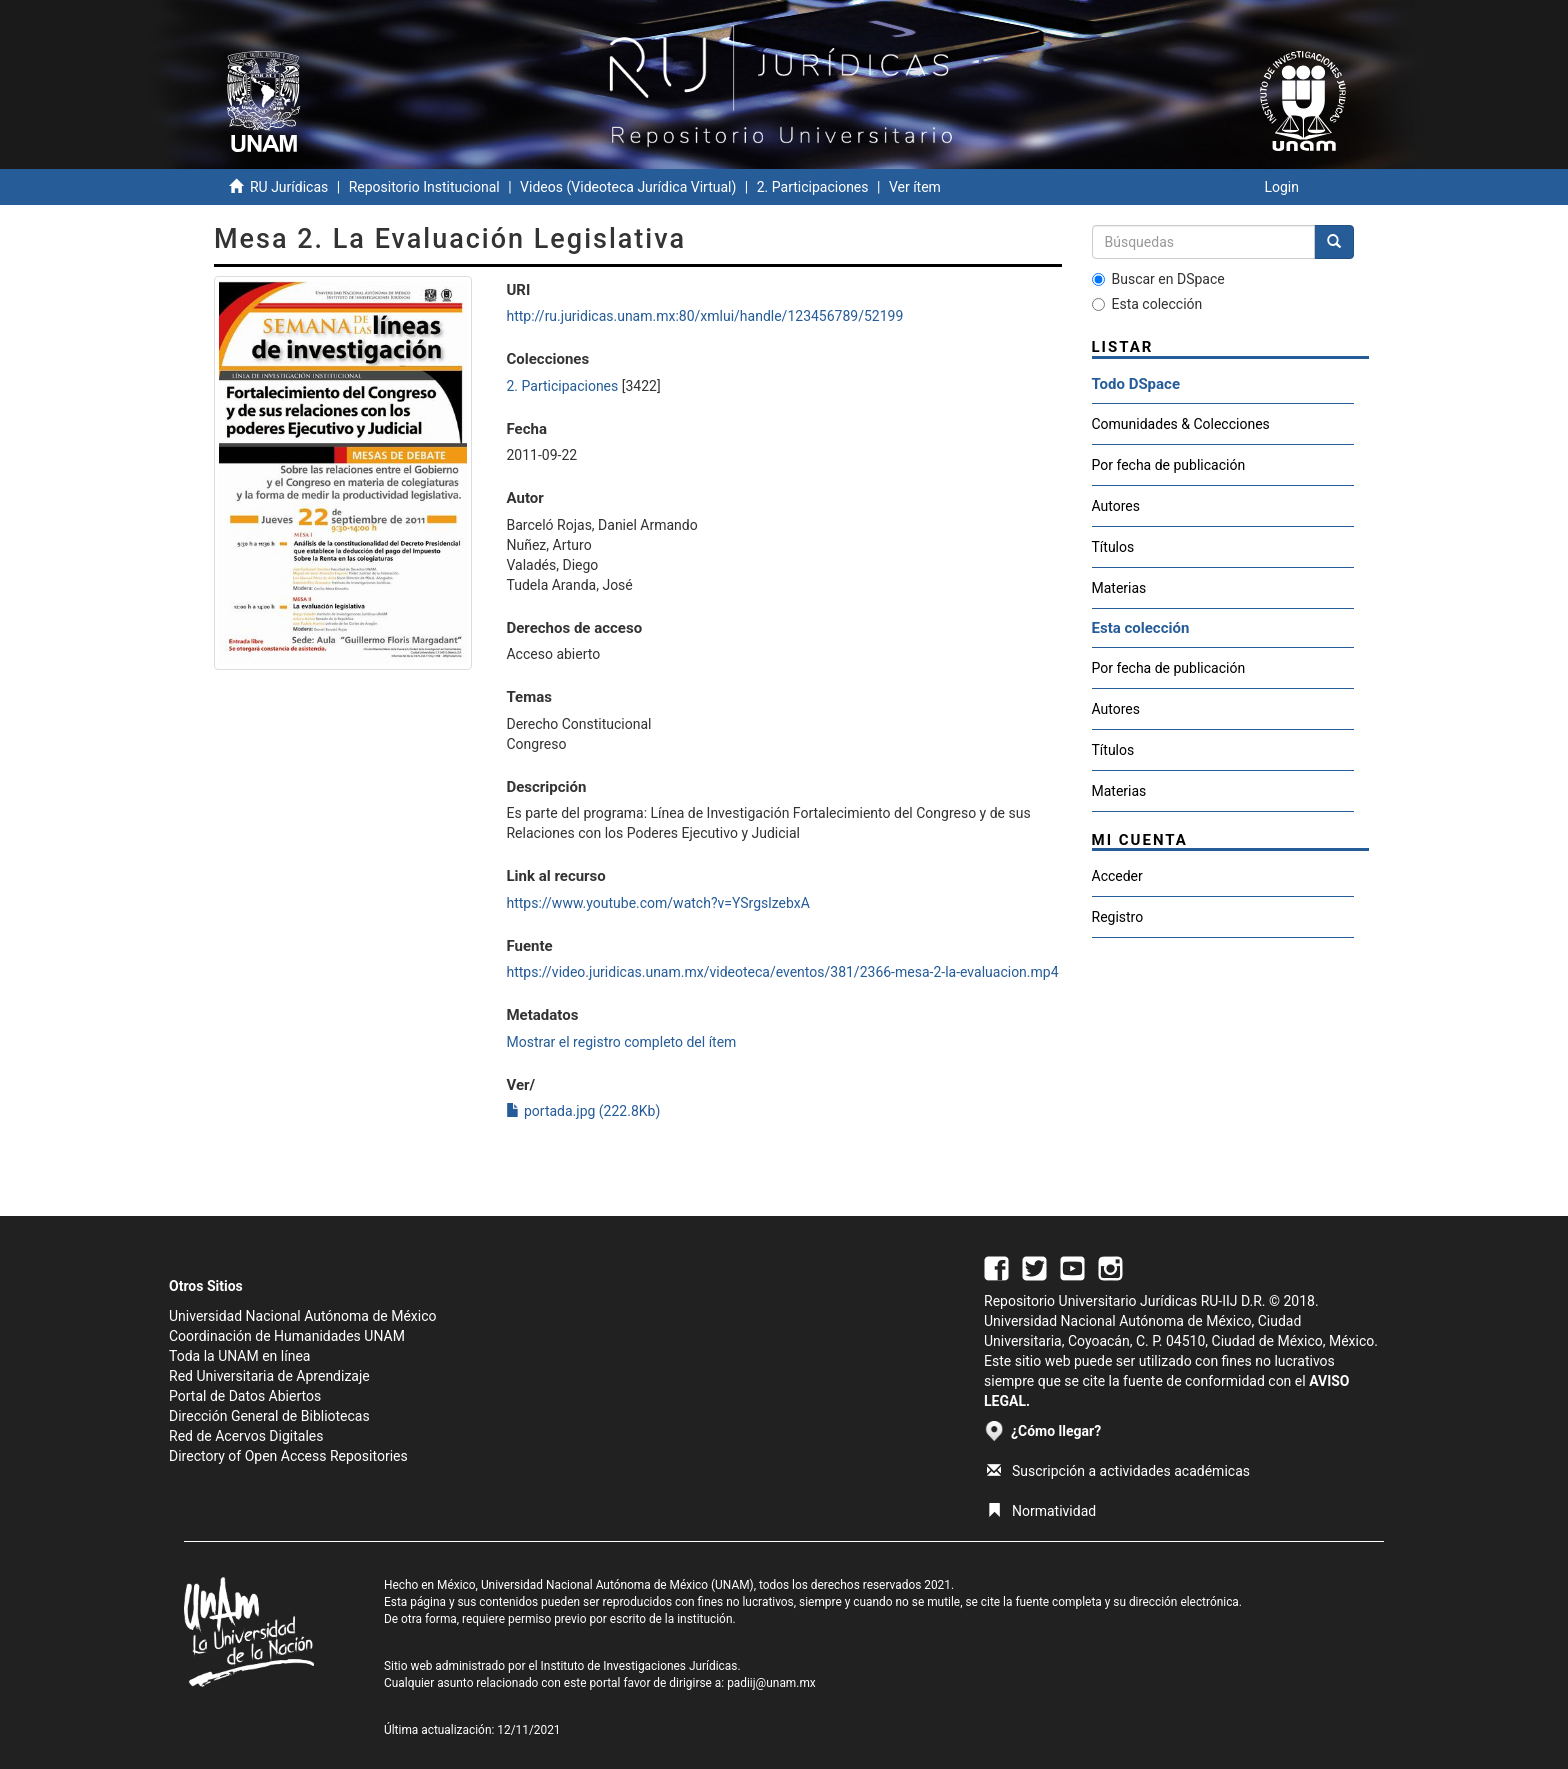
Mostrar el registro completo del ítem (621, 1042)
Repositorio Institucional (424, 187)
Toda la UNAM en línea (239, 1356)
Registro (1118, 917)
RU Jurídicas (289, 187)
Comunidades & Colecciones (1181, 424)
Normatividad (1041, 1511)
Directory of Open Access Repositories (288, 1456)
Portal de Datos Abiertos (245, 1396)
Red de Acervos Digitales (246, 1436)
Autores (1116, 506)
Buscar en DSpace (1158, 279)
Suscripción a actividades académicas (1118, 1471)
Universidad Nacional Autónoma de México (303, 1316)
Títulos (1113, 547)
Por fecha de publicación (1169, 465)
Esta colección (1147, 304)
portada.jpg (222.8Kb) (583, 1111)
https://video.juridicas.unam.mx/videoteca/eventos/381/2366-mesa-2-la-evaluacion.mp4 (782, 972)
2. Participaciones (813, 187)
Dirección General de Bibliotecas (269, 1416)
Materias (1119, 588)
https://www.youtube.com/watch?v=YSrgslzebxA (657, 903)
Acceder (1117, 876)
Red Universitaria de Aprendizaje (269, 1376)
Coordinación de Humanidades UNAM (287, 1336)
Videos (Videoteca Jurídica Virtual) (628, 187)
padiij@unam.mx (771, 1683)
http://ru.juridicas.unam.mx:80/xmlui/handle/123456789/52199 (704, 316)
